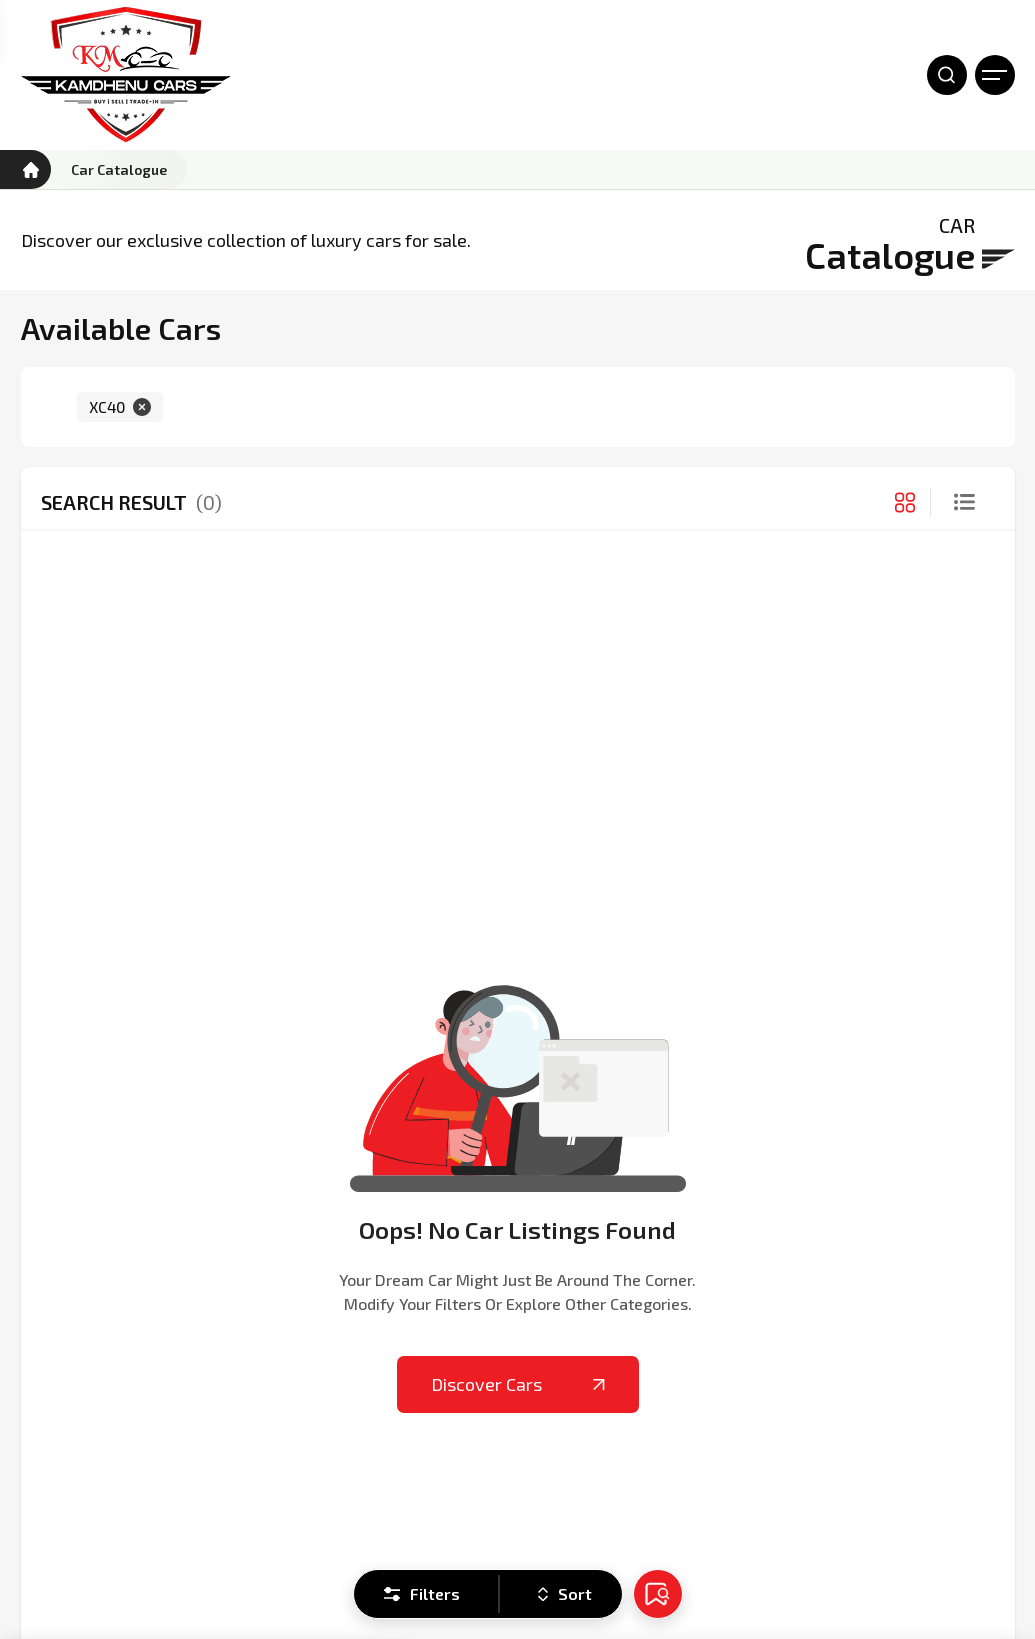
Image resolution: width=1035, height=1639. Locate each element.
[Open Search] (947, 75)
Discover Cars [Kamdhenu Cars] (518, 1384)
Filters (422, 1593)
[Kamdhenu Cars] (126, 75)
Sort (565, 1593)
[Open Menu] (995, 75)
